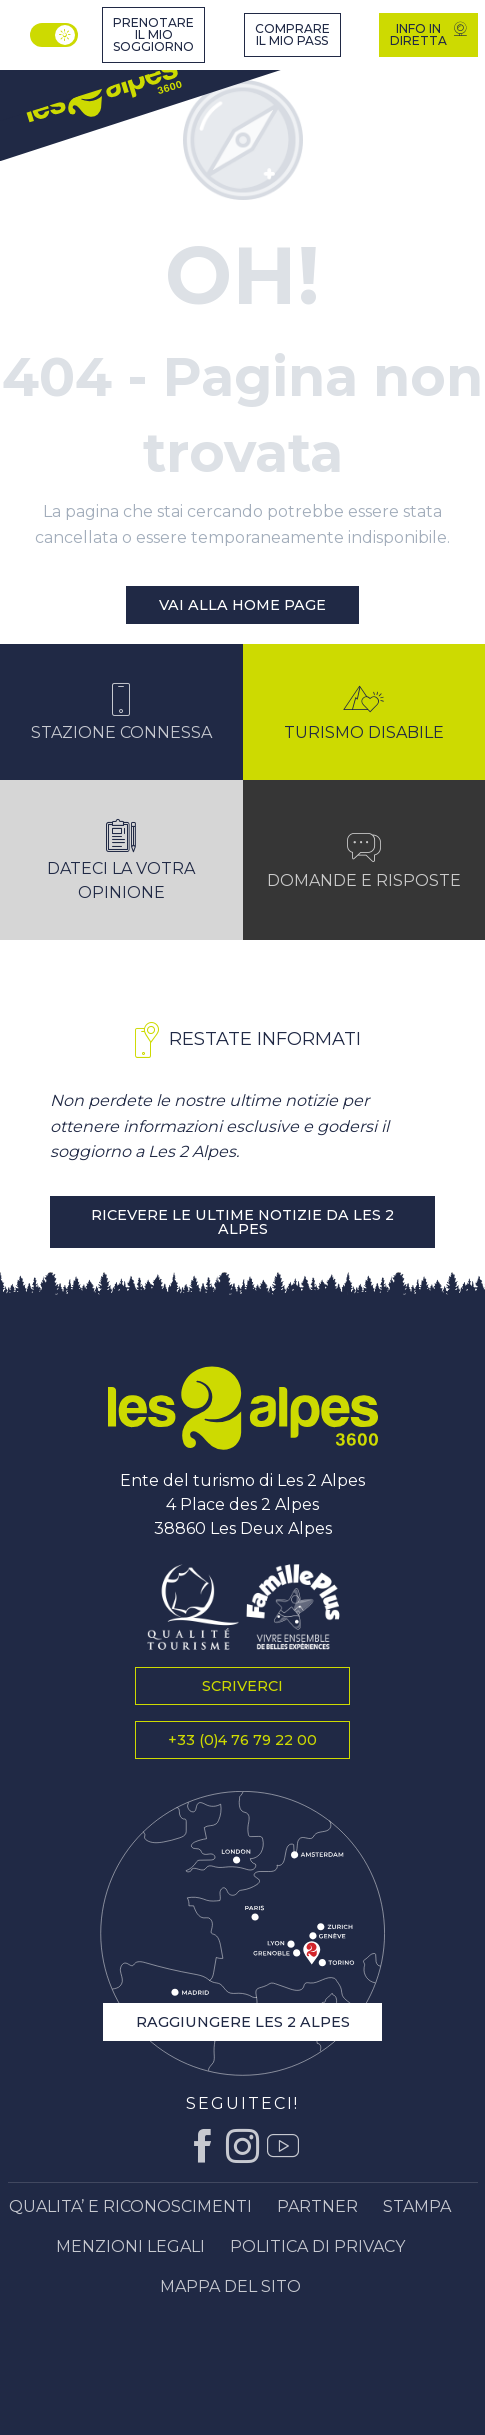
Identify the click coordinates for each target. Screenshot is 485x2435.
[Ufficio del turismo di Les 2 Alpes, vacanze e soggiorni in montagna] (103, 92)
